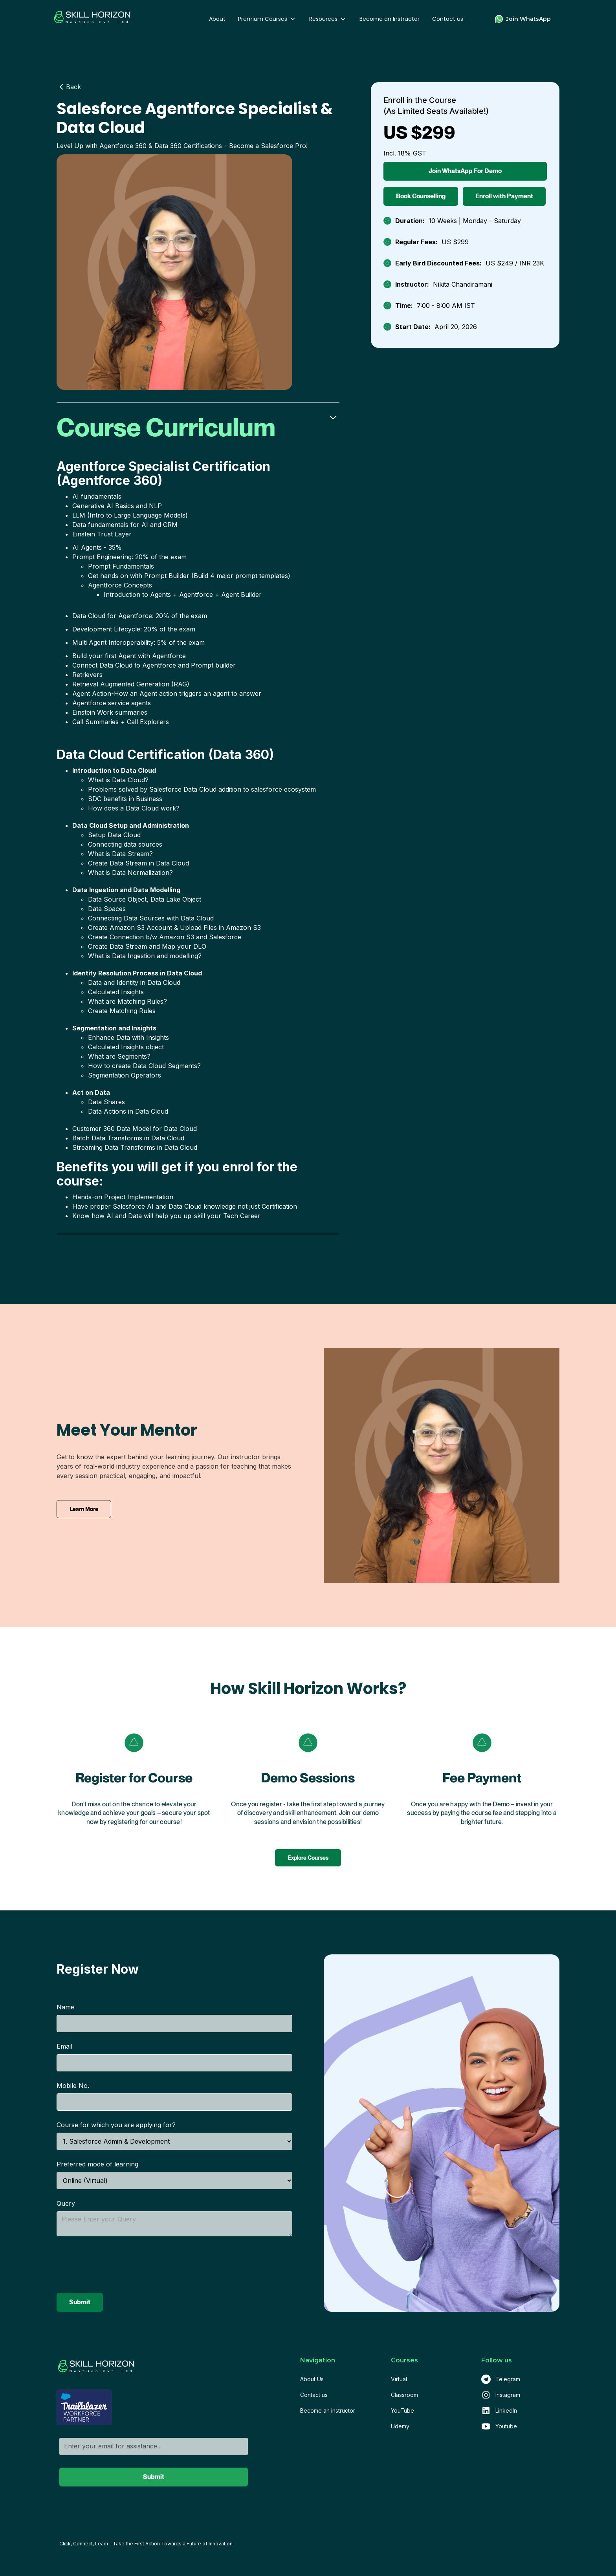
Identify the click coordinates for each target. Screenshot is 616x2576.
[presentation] (116, 2265)
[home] (92, 19)
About (217, 19)
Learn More (84, 1509)
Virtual (399, 2379)
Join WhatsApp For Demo (465, 171)
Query (66, 2203)
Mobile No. (73, 2085)
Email (64, 2046)
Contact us (447, 19)
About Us (312, 2379)
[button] (267, 19)
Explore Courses (308, 1858)
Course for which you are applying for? (116, 2125)
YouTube (402, 2410)
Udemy (400, 2426)
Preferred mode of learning (97, 2164)
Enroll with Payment (504, 196)
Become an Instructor (389, 19)
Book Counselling (421, 196)
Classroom (404, 2394)
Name (65, 2007)
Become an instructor (327, 2410)
